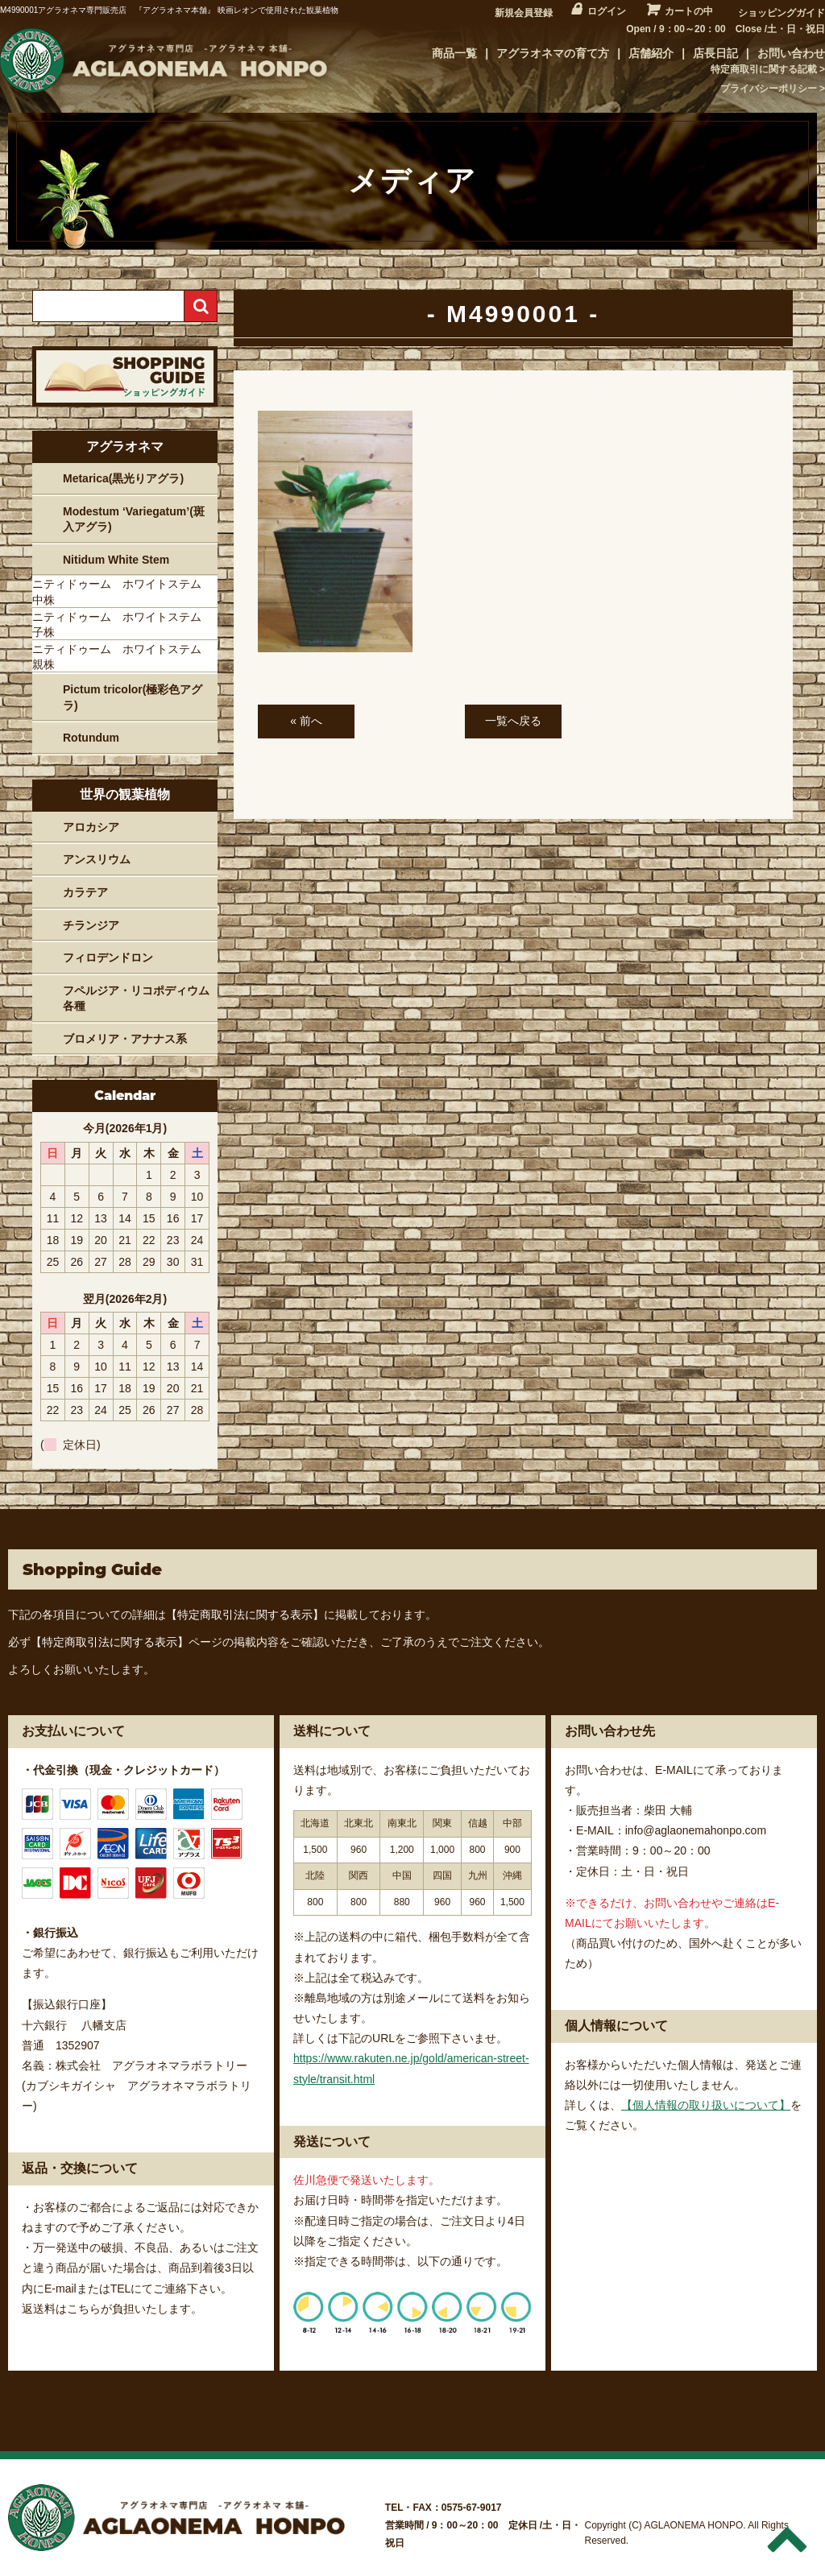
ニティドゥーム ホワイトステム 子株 (122, 624)
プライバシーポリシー (768, 88)
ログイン (606, 11)
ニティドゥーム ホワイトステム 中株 (122, 591)
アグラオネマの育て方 (552, 53)
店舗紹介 (651, 53)
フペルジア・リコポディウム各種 (136, 998)
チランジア (91, 925)
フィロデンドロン (108, 957)
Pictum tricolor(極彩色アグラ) (132, 697)
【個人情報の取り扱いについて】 (705, 2104)
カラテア (85, 892)
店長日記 (715, 53)
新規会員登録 (524, 13)
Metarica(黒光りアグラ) (123, 478)
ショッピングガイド (781, 13)
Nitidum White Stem (116, 559)
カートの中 (689, 11)
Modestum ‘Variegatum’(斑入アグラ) (134, 519)
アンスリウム (97, 859)
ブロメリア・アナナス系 (125, 1038)
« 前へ (306, 720)
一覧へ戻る (513, 720)
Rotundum (91, 737)
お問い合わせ (791, 53)
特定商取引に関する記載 (764, 69)
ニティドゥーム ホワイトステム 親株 (122, 657)
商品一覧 (454, 53)
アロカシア (91, 827)
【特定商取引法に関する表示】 (245, 1614)
